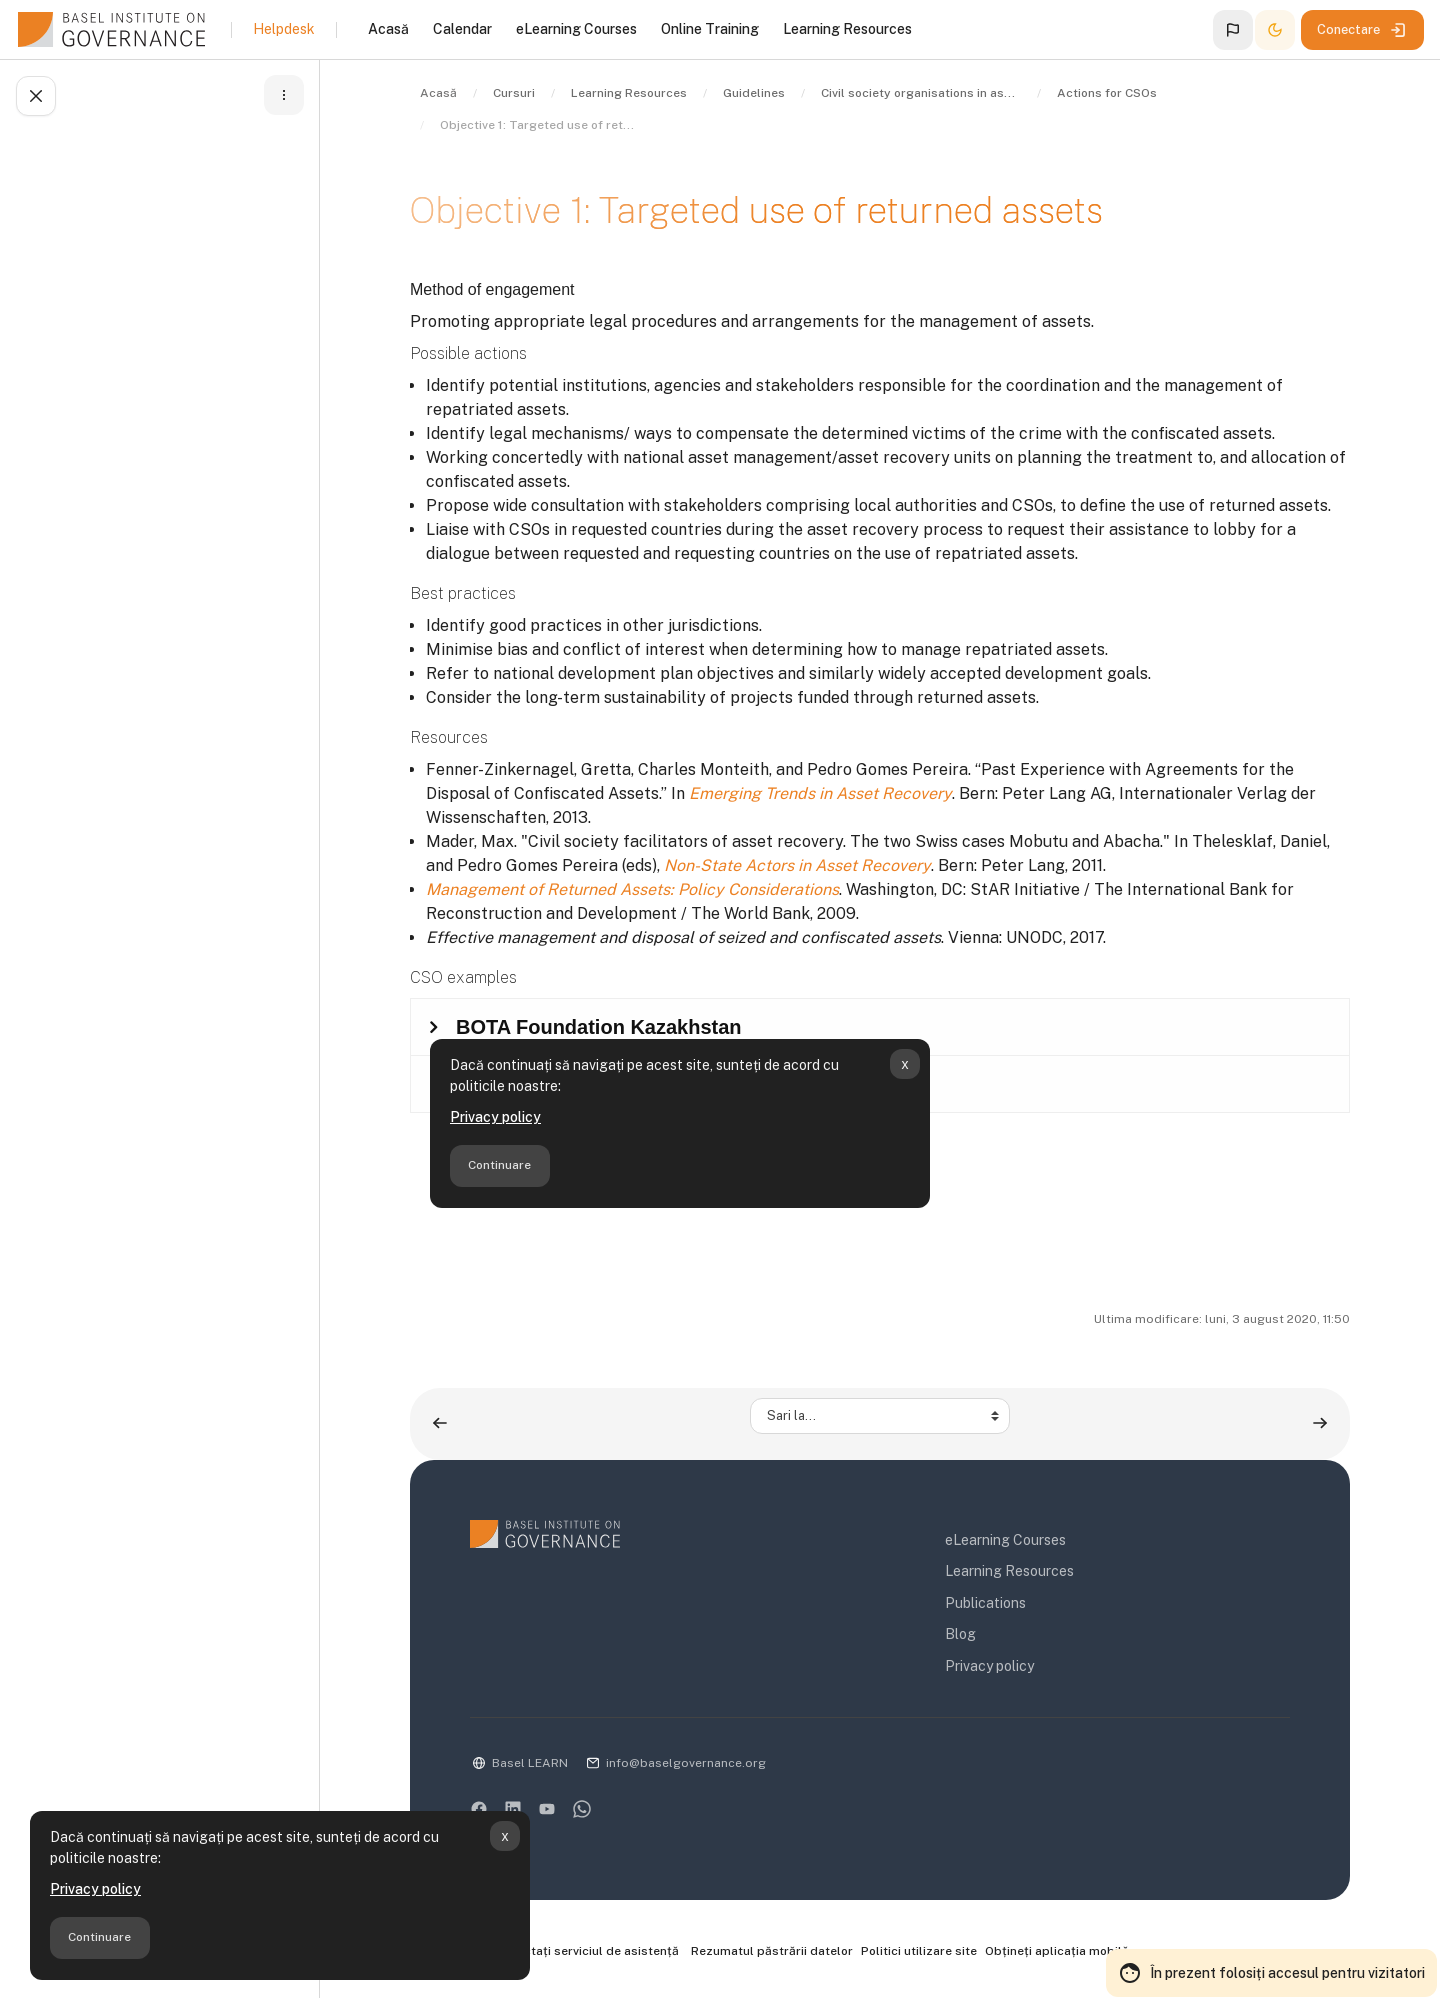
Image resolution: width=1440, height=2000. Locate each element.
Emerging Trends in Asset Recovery (820, 793)
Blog (960, 1634)
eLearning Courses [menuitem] (576, 29)
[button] (1233, 30)
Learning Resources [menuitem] (847, 29)
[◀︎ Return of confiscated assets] (440, 1423)
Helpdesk (284, 29)
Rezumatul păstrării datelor (772, 1951)
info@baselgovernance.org (686, 1763)
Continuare (99, 1937)
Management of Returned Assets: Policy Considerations (632, 889)
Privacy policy (95, 1889)
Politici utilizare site (919, 1951)
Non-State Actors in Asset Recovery (797, 865)
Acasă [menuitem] (388, 29)
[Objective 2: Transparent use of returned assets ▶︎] (1320, 1423)
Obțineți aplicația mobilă (1057, 1951)
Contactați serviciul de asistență (574, 1952)
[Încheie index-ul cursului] (36, 96)
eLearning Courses (1005, 1540)
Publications (985, 1603)
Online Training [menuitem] (710, 29)
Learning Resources (1009, 1571)
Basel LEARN (530, 1763)
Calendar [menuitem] (462, 29)
